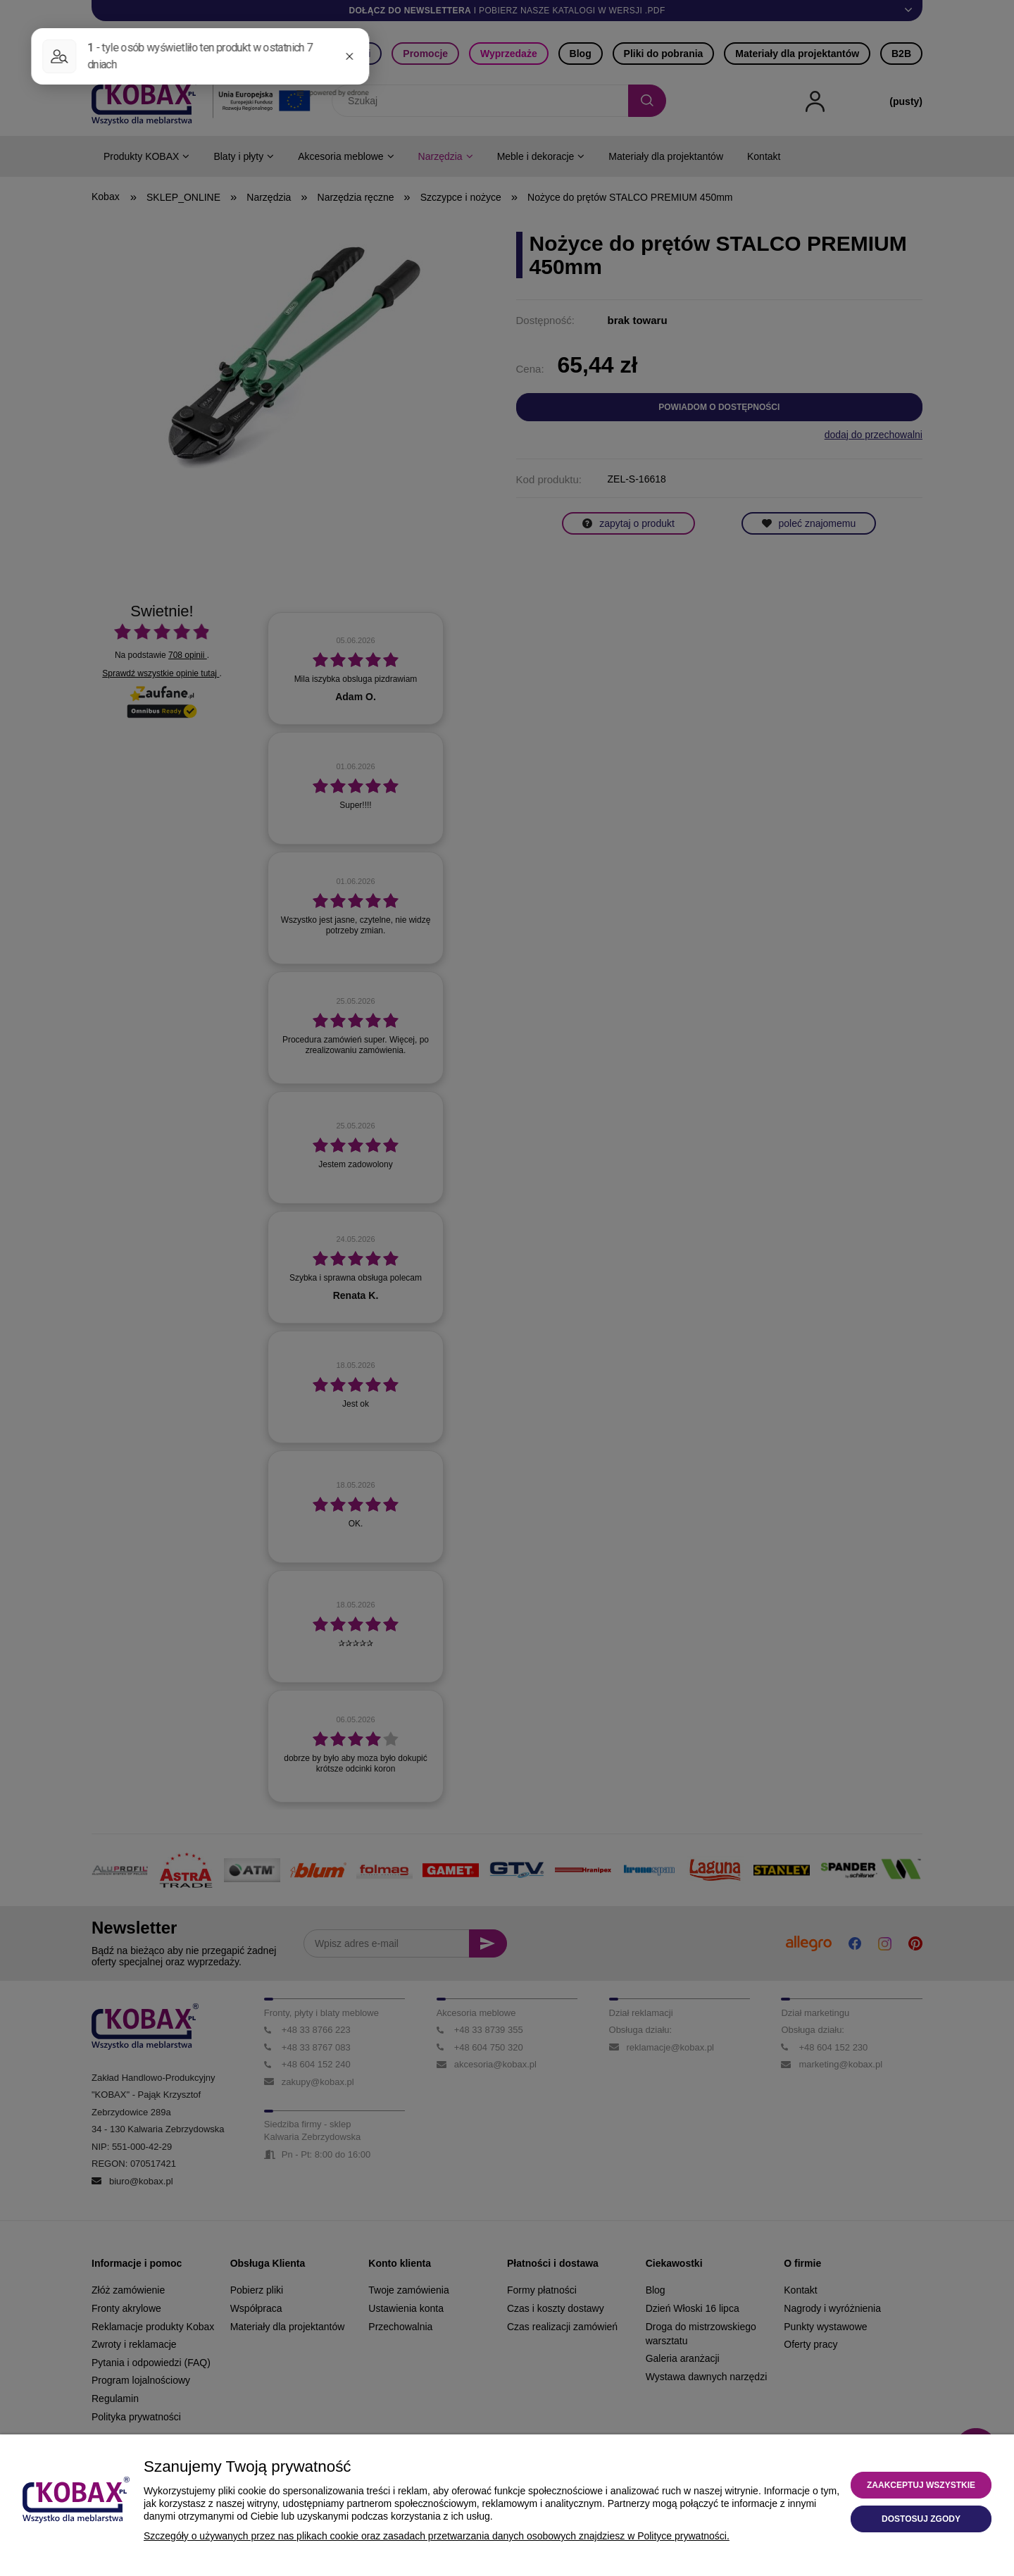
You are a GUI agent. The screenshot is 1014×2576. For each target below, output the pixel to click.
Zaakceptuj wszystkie (921, 2485)
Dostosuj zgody (921, 2519)
